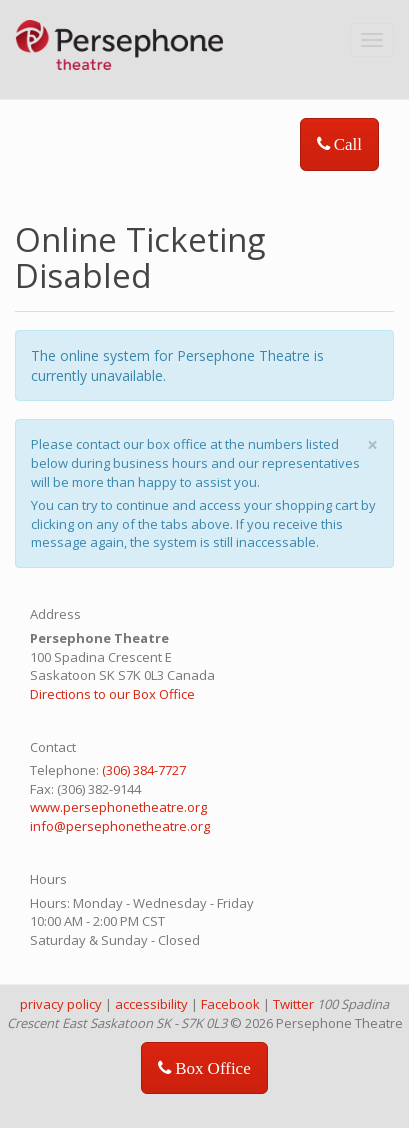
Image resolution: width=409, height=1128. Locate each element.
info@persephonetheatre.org (120, 826)
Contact (53, 747)
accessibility (151, 1004)
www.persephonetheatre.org (118, 807)
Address (55, 614)
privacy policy (61, 1004)
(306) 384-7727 (144, 770)
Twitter (293, 1004)
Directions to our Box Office (112, 694)
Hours (48, 879)
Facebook (230, 1004)
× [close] (372, 445)
